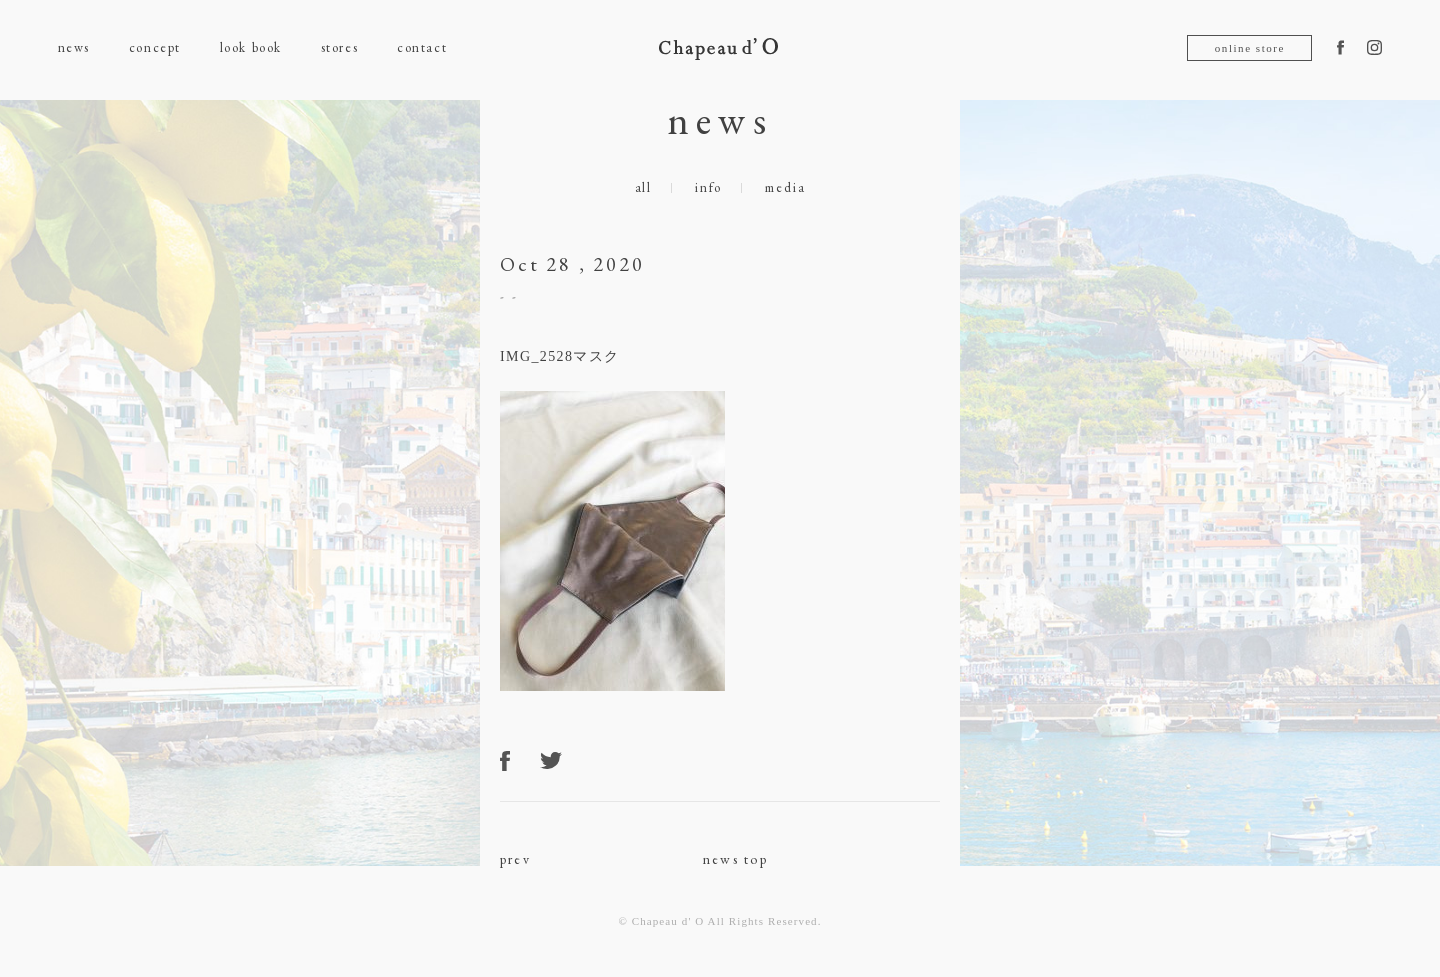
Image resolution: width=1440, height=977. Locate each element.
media (785, 187)
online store (1250, 48)
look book (251, 47)
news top (735, 859)
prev (515, 859)
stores (339, 47)
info (708, 187)
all (643, 187)
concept (155, 47)
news (74, 47)
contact (422, 47)
